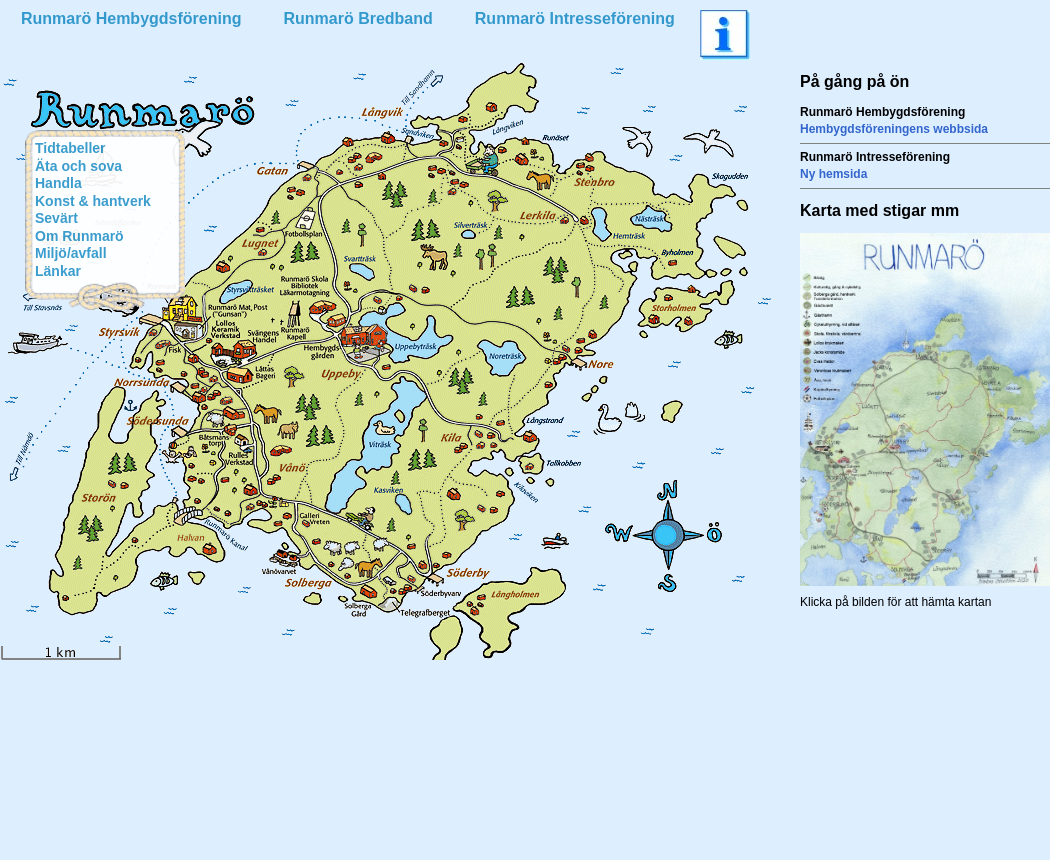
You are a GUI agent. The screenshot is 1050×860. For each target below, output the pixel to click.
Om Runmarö (79, 236)
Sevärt (56, 218)
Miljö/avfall (71, 253)
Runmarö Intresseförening (575, 18)
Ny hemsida (833, 174)
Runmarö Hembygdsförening (131, 18)
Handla (58, 183)
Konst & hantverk (93, 201)
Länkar (58, 271)
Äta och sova (78, 166)
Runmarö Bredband (357, 18)
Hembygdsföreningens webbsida (894, 129)
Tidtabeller (70, 148)
